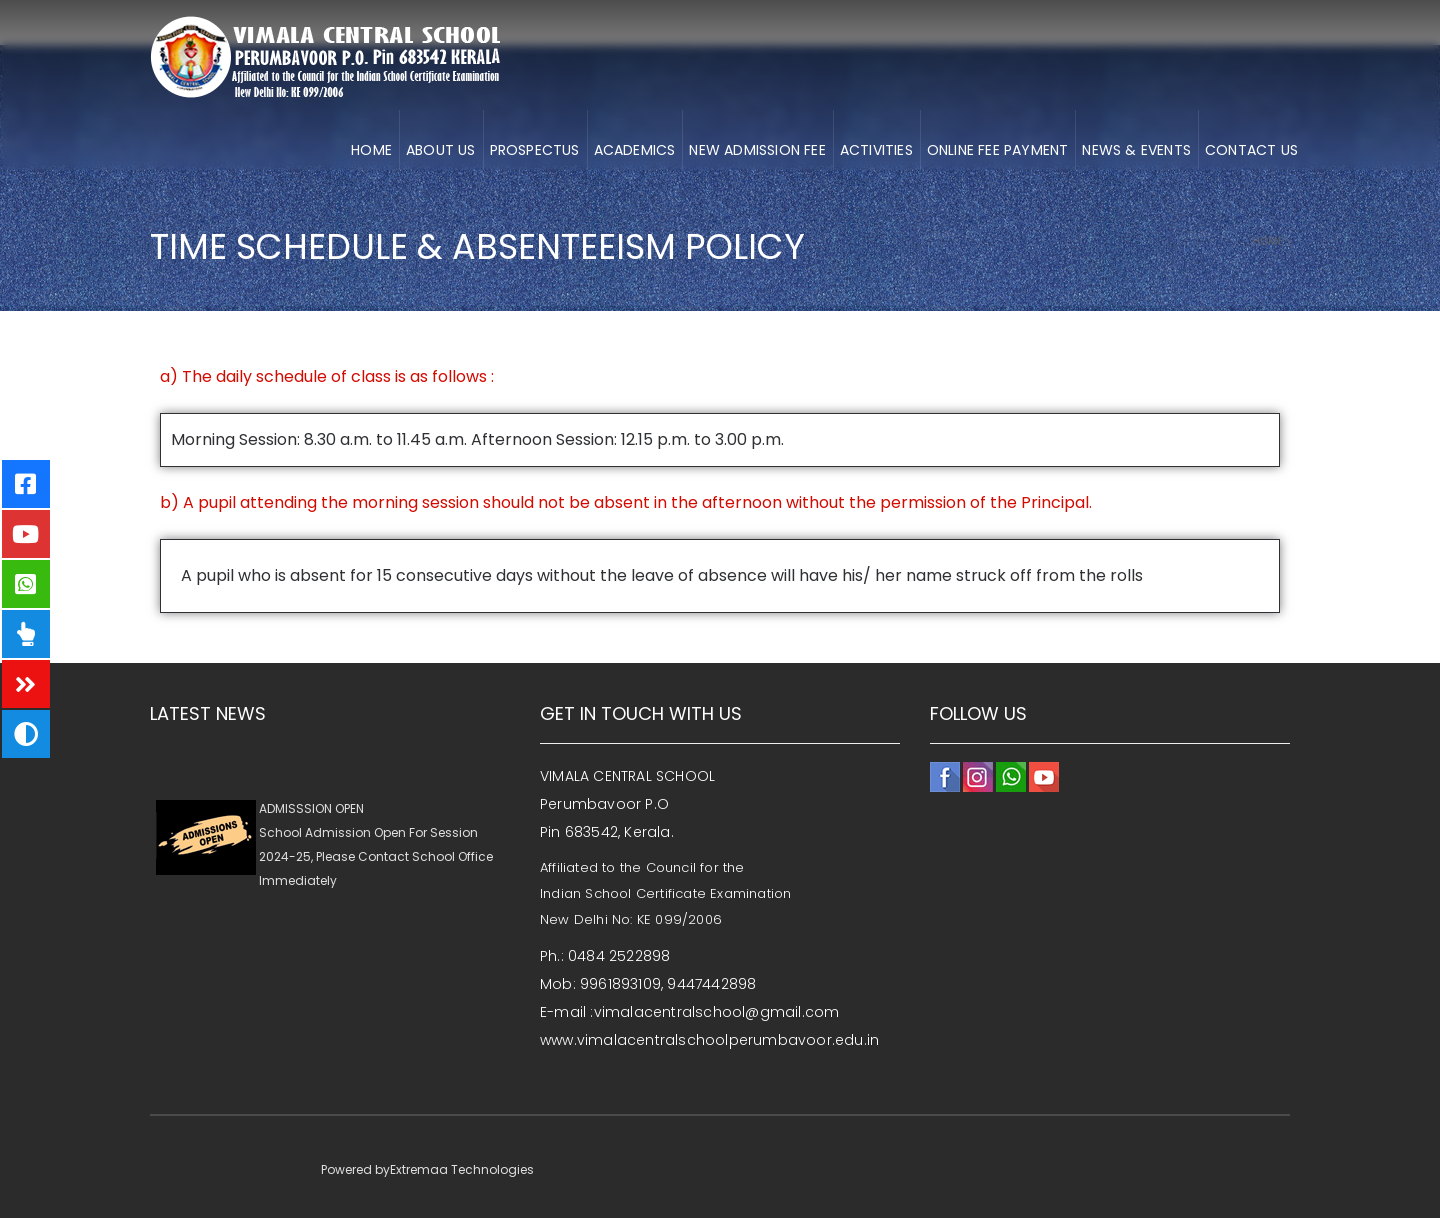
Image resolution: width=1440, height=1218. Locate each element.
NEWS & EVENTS (1136, 150)
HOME (371, 150)
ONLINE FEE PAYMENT (998, 150)
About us (441, 150)
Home (1268, 241)
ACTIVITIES (876, 150)
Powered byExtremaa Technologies (427, 1169)
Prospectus (535, 150)
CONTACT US (1251, 150)
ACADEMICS (635, 150)
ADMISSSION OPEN (311, 811)
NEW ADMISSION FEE (757, 150)
